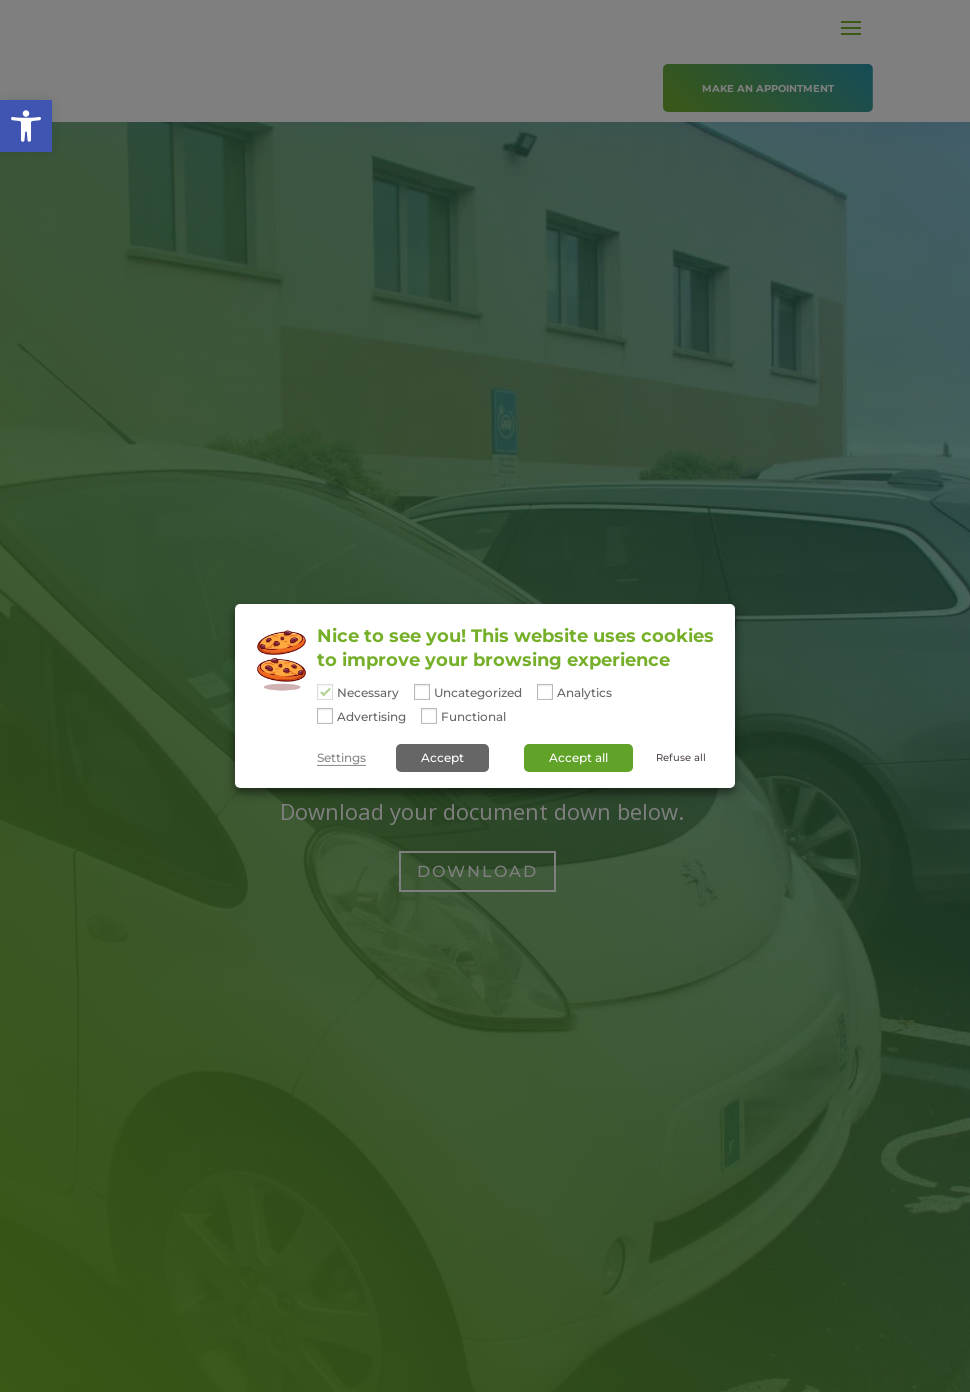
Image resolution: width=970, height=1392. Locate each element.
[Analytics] (545, 692)
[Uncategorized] (422, 692)
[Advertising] (325, 715)
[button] (26, 126)
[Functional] (429, 715)
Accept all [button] (578, 757)
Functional (473, 717)
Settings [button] (341, 758)
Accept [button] (442, 757)
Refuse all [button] (681, 757)
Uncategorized (478, 693)
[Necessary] (325, 692)
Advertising (371, 717)
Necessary (368, 693)
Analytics (584, 693)
